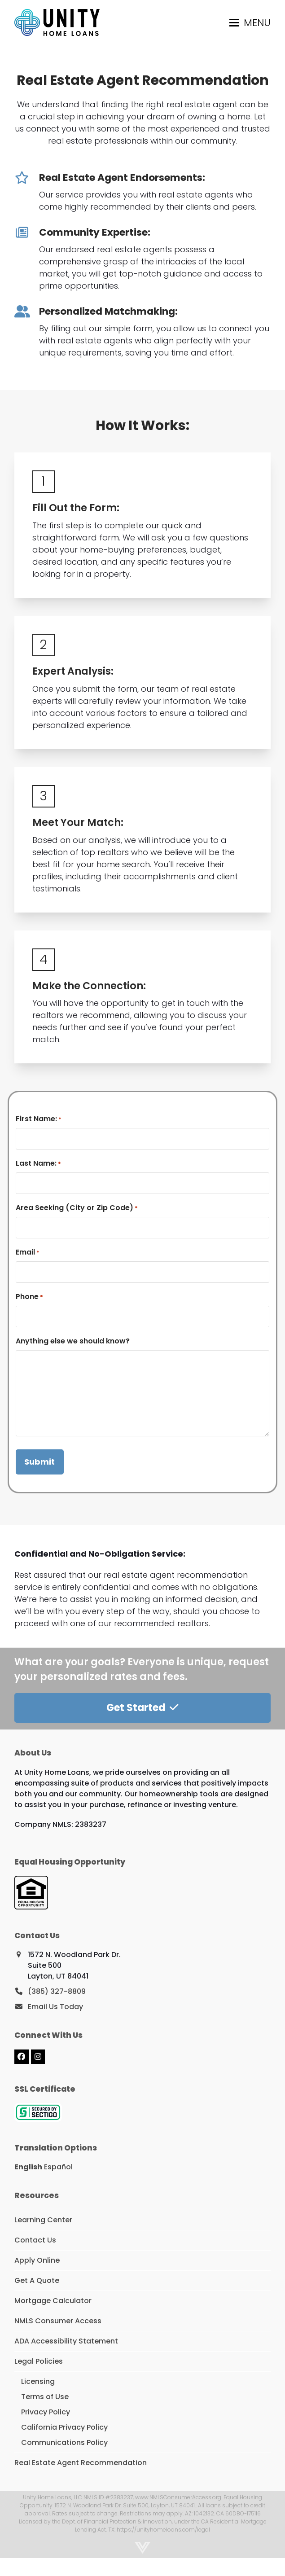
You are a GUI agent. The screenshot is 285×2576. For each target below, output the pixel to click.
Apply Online (37, 2260)
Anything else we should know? (73, 1341)
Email (27, 1252)
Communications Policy (64, 2442)
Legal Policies (38, 2361)
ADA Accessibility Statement (66, 2341)
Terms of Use (45, 2397)
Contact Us (35, 2240)
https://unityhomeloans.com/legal (163, 2529)
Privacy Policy (45, 2412)
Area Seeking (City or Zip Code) (77, 1207)
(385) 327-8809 (57, 1991)
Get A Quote (36, 2280)
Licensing (38, 2381)
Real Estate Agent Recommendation (80, 2463)
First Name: (38, 1119)
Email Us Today (55, 2006)
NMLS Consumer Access (57, 2321)
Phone (29, 1296)
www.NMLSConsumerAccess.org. (178, 2497)
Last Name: (38, 1163)
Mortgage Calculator (53, 2300)
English (28, 2167)
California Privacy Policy (64, 2427)
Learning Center (43, 2220)
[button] (250, 22)
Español (58, 2167)
